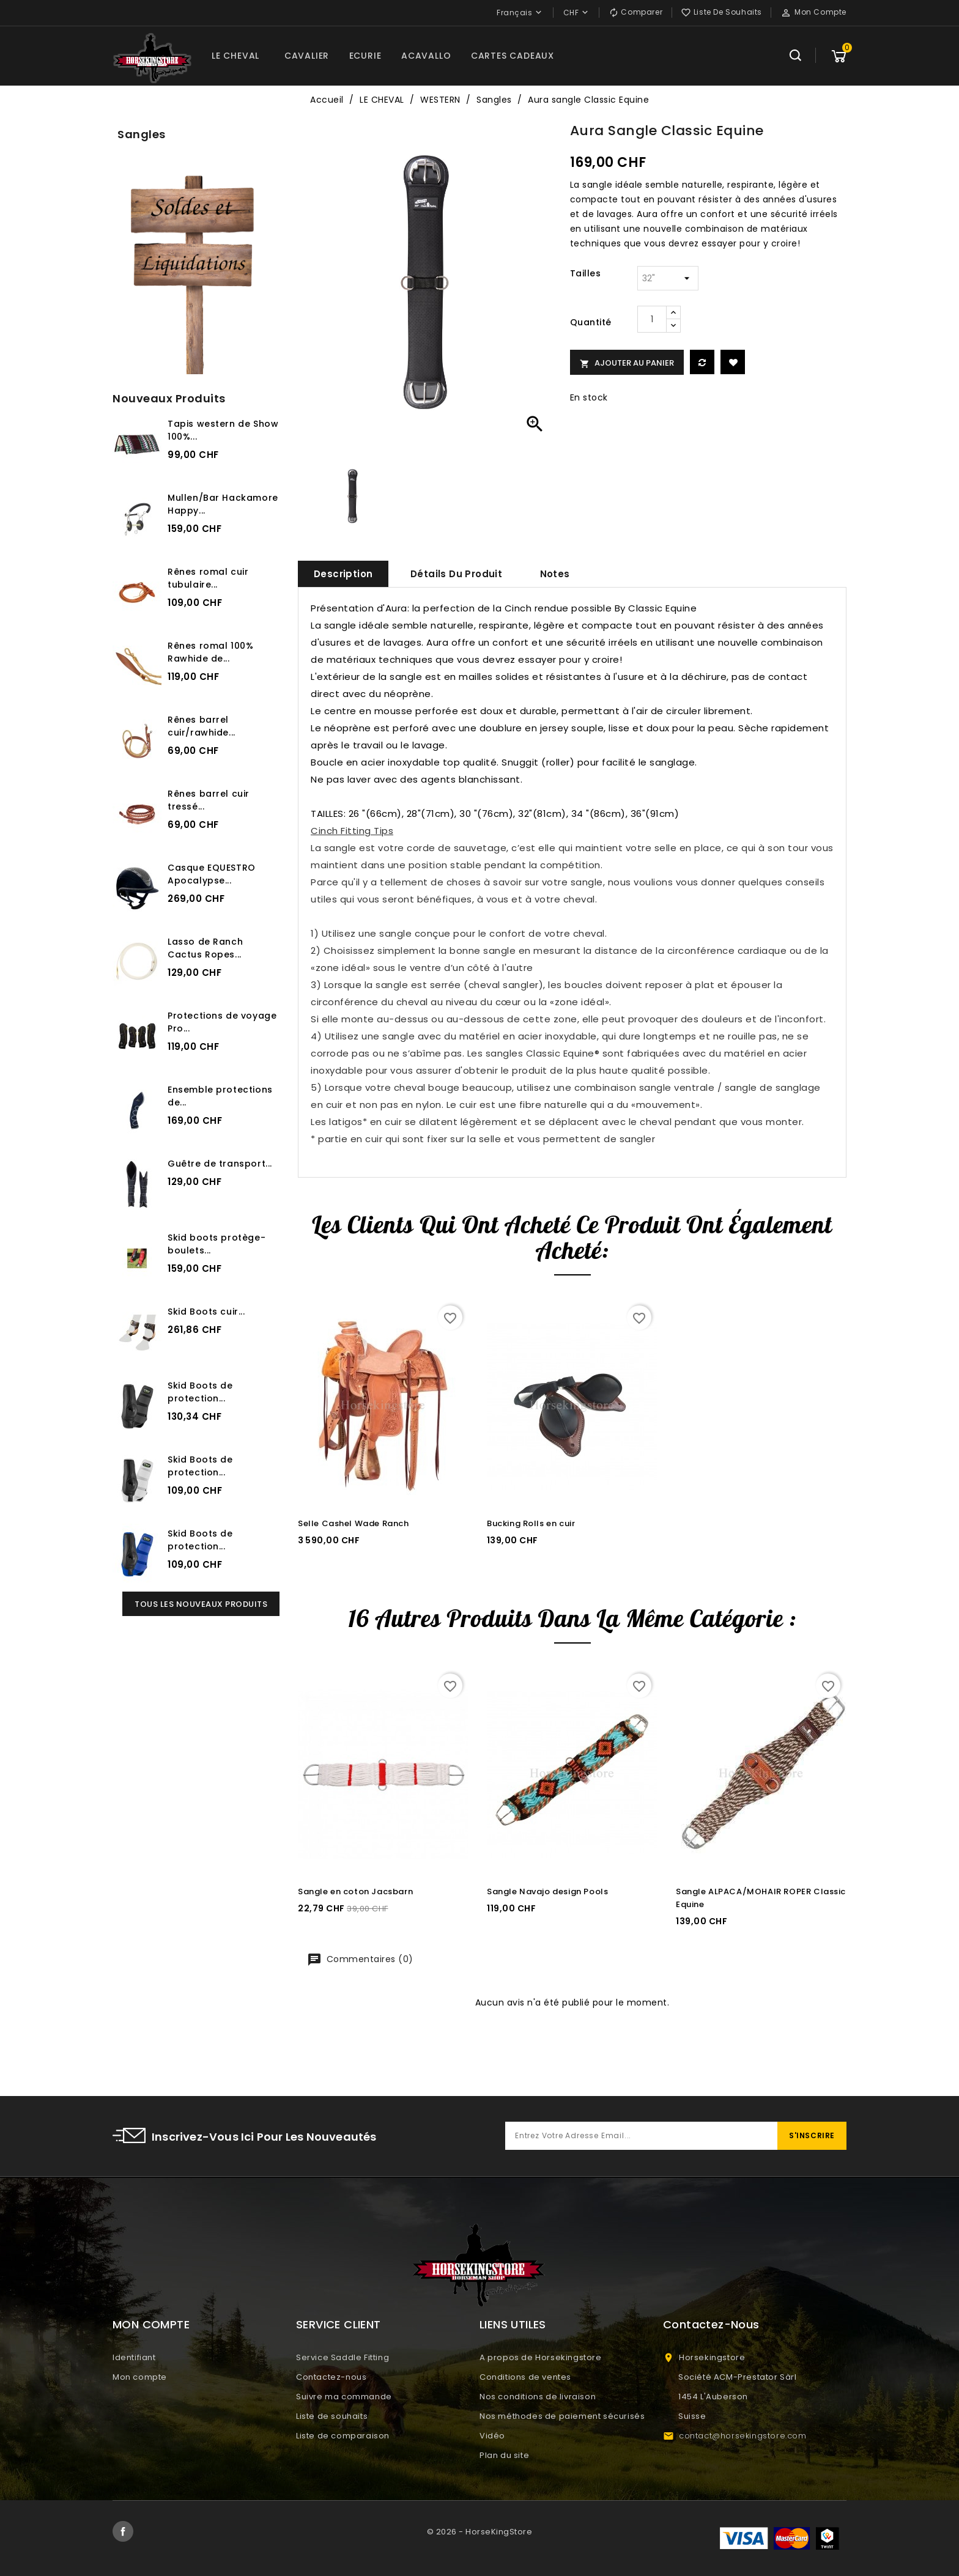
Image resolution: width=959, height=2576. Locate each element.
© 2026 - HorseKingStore (480, 2531)
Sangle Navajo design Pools (547, 1891)
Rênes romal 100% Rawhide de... (210, 652)
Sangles (141, 134)
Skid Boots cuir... (206, 1311)
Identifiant (134, 2357)
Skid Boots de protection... (200, 1391)
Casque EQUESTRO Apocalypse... (212, 874)
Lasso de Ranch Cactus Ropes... (205, 948)
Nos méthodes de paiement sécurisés (562, 2416)
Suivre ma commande (344, 2396)
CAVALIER (306, 56)
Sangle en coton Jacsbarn (355, 1891)
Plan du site (504, 2455)
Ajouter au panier (627, 363)
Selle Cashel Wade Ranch (353, 1523)
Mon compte (140, 2377)
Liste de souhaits (332, 2416)
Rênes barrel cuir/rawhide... (201, 726)
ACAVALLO (426, 56)
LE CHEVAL (235, 56)
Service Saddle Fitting (342, 2357)
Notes (555, 573)
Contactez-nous (331, 2377)
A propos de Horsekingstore (541, 2357)
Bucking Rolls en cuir (531, 1523)
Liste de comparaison (343, 2435)
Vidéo (492, 2435)
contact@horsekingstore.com (743, 2435)
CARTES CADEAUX (512, 56)
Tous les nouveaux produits (201, 1604)
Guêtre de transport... (220, 1163)
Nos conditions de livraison (538, 2396)
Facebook (123, 2531)
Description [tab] (343, 573)
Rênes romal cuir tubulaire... (208, 578)
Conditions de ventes (525, 2377)
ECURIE (365, 56)
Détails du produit (456, 573)
